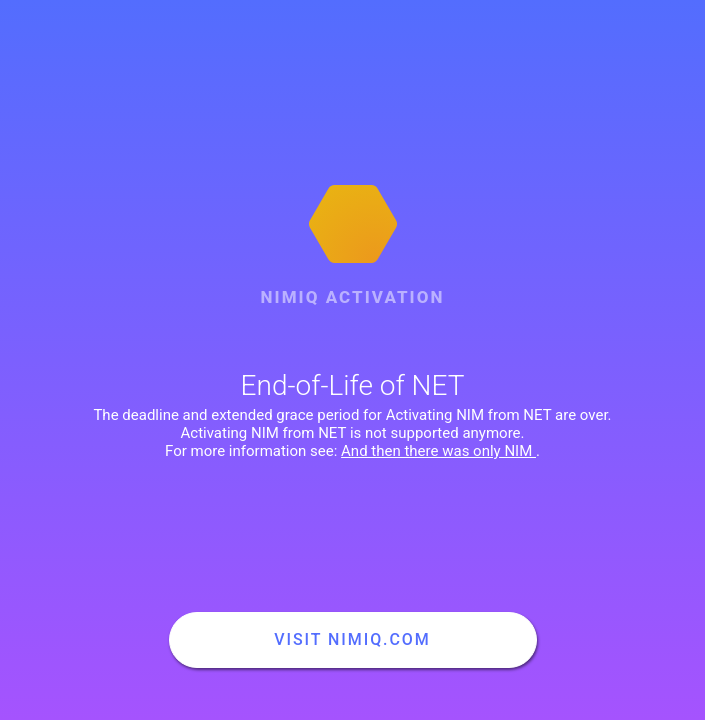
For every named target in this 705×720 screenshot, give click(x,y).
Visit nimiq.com (352, 639)
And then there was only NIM (438, 451)
